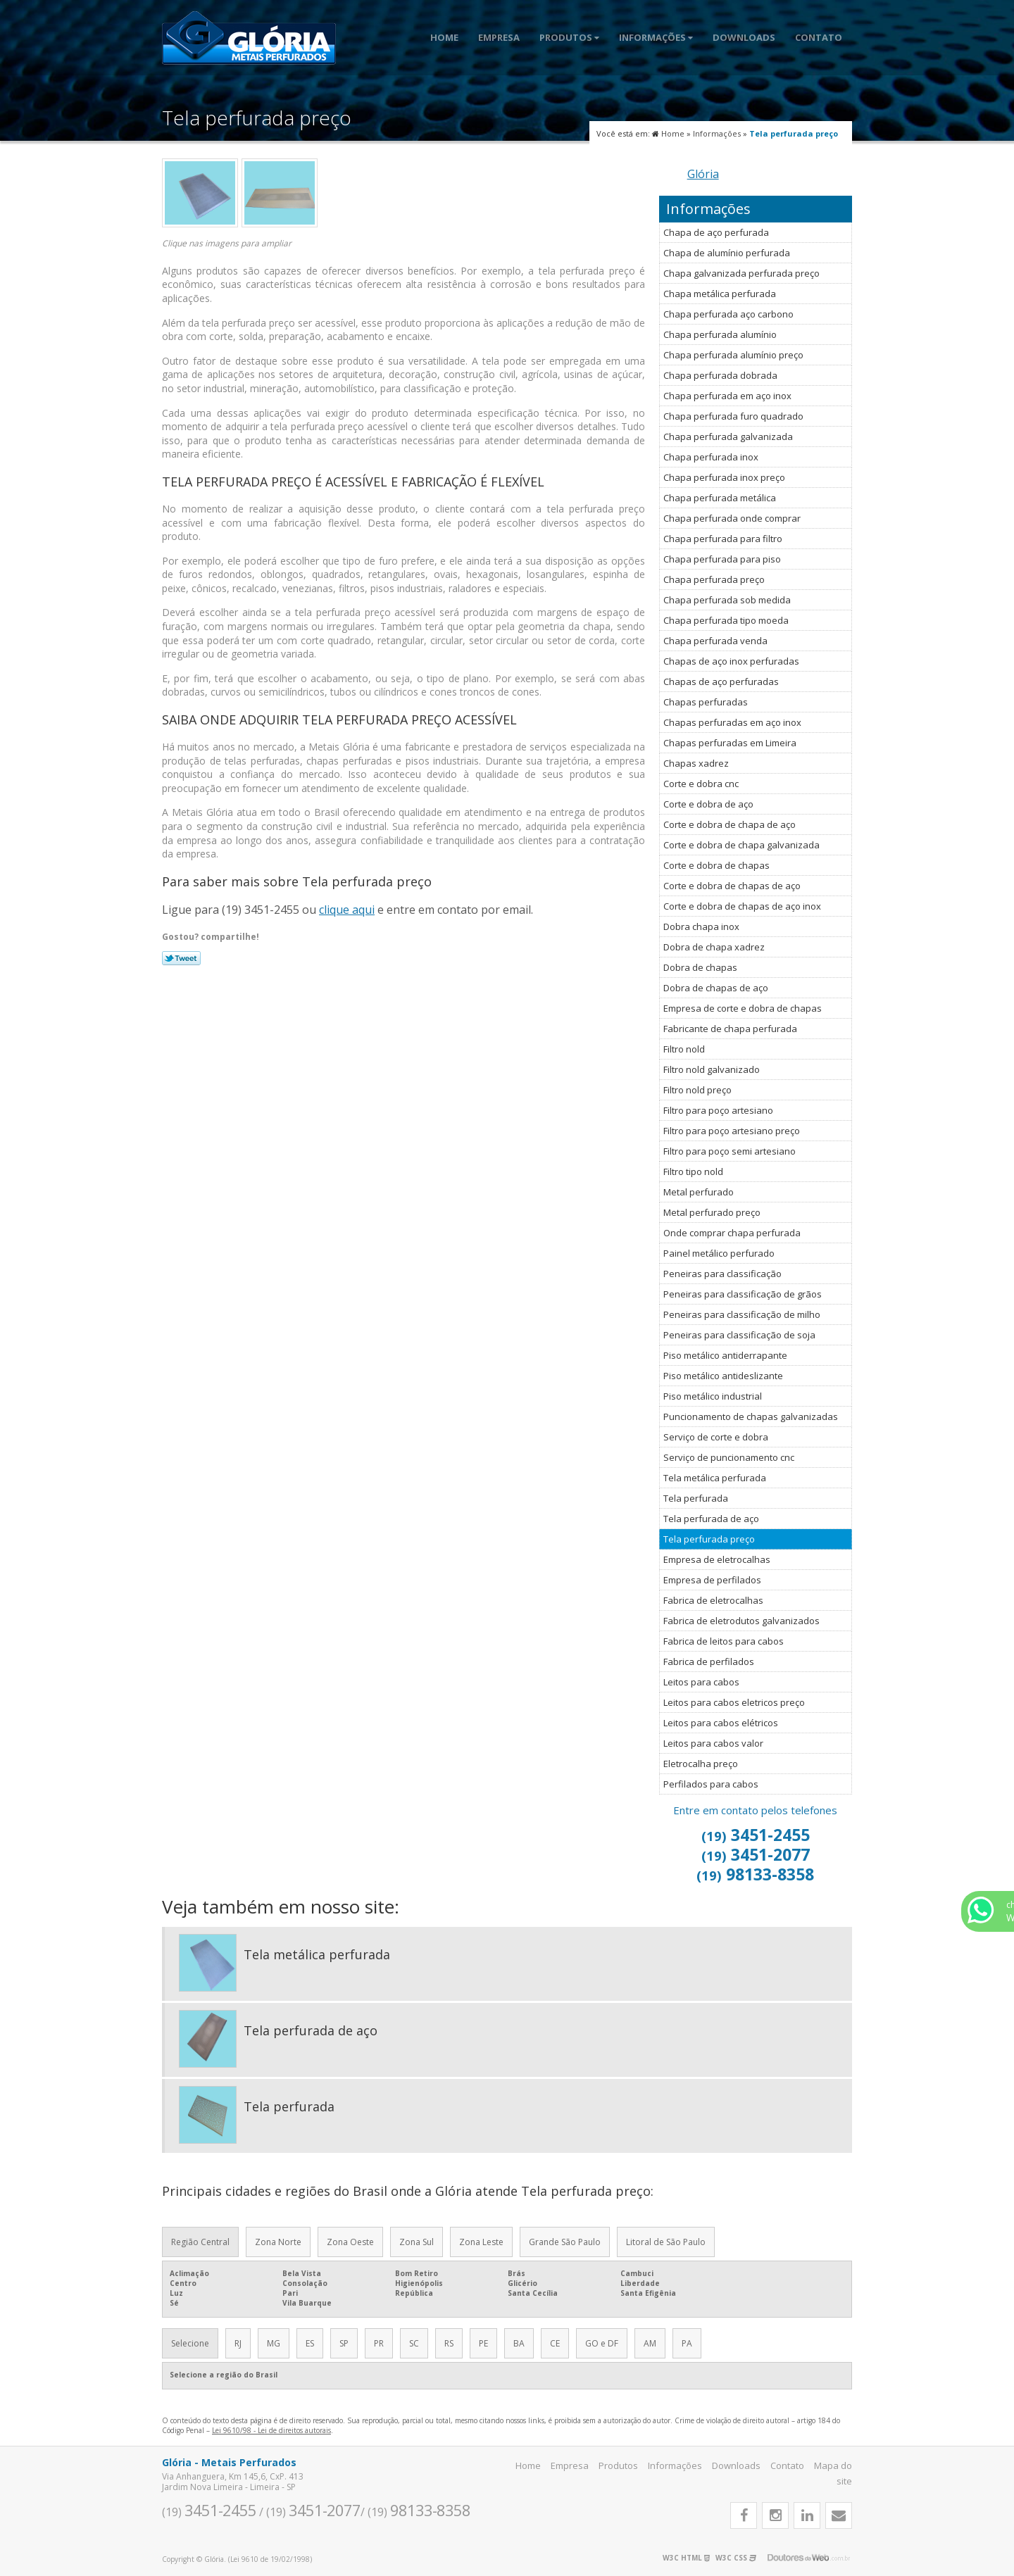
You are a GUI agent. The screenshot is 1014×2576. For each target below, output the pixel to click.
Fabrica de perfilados (708, 1661)
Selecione (190, 2343)
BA (519, 2343)
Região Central (200, 2242)
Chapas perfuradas (705, 702)
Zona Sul (416, 2242)
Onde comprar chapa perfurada (732, 1232)
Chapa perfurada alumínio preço (733, 354)
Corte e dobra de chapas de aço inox (742, 906)
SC (414, 2343)
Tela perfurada (695, 1498)
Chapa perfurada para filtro (722, 538)
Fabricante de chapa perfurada (730, 1028)
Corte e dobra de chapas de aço (732, 885)
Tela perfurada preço (709, 1539)
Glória (703, 174)
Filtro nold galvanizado (711, 1069)
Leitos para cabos (701, 1682)
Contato (818, 37)
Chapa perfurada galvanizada (728, 436)
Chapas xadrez (696, 763)
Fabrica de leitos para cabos (723, 1641)
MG (273, 2343)
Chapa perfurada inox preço (724, 477)
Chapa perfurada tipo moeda (726, 620)
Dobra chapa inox (701, 926)
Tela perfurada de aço (711, 1518)
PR (379, 2343)
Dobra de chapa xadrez (714, 947)
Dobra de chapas (700, 967)
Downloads (744, 37)
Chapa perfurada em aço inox (727, 395)
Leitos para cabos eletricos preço (734, 1702)
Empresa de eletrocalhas (716, 1559)
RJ (238, 2343)
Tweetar (181, 958)
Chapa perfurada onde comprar (732, 518)
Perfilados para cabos (710, 1784)
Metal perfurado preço (711, 1212)
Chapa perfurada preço (714, 579)
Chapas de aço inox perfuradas (731, 661)
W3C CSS (735, 2558)
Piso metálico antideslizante (723, 1375)
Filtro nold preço (697, 1089)
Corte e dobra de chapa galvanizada (741, 844)
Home (444, 37)
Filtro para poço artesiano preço (731, 1130)
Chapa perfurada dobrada (720, 375)
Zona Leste (481, 2242)
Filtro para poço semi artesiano (729, 1151)
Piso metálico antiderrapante (725, 1355)
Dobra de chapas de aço (715, 987)
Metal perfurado (698, 1192)
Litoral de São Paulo (666, 2242)
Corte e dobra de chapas (716, 865)
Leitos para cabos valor (713, 1743)
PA (687, 2343)
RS (448, 2343)
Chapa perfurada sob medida (727, 599)
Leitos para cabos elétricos (720, 1722)
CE (555, 2343)
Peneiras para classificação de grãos (742, 1294)
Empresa (499, 37)
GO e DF (601, 2343)
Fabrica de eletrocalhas (713, 1600)
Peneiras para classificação (722, 1273)
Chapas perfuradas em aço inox (732, 722)
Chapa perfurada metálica (719, 497)
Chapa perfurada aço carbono (728, 314)
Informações (656, 37)
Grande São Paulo (565, 2242)
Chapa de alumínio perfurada (726, 252)
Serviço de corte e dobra (715, 1437)
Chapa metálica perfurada (719, 293)
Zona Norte (278, 2242)
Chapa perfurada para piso (722, 559)
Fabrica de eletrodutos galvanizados (741, 1620)
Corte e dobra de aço (708, 804)
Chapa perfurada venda (715, 640)
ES (310, 2343)
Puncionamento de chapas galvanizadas (750, 1416)
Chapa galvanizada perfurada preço (741, 273)
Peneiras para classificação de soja (739, 1334)
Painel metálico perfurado (719, 1253)
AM (650, 2343)
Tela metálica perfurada (714, 1477)
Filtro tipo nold (693, 1171)
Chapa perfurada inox (710, 457)
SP (344, 2343)
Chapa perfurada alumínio (720, 334)
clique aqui (347, 909)
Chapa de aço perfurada (716, 232)
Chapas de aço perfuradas (721, 681)
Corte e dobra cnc (701, 783)
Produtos (569, 37)
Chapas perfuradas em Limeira (729, 742)
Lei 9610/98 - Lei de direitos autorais (271, 2430)
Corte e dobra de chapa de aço (729, 824)
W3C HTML (686, 2558)
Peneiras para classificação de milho (741, 1314)
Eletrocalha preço (700, 1763)
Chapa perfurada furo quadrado (733, 416)
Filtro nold (684, 1049)
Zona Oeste (350, 2242)
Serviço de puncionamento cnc (728, 1457)
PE (483, 2343)
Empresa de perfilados (712, 1579)
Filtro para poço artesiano (718, 1110)
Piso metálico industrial (712, 1396)
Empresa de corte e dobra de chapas (742, 1008)
